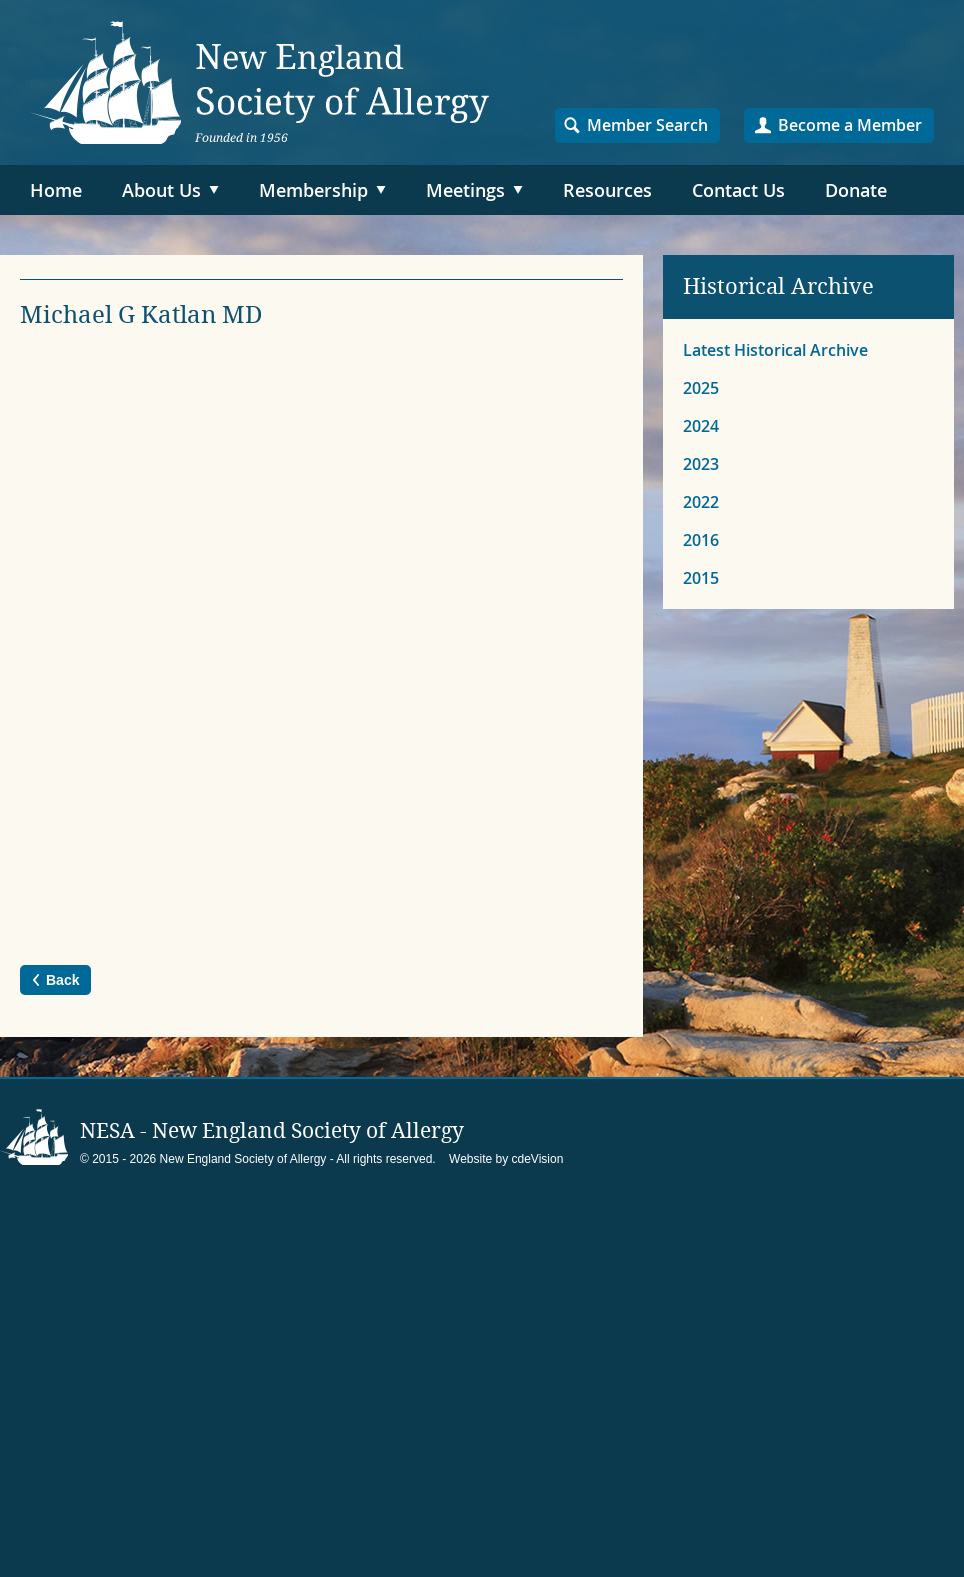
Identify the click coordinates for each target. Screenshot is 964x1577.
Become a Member (850, 125)
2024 (701, 426)
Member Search (647, 125)
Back (62, 980)
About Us (161, 190)
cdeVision (538, 1159)
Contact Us (738, 190)
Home (56, 190)
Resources (607, 190)
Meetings (465, 190)
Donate (856, 190)
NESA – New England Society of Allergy (260, 82)
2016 (701, 540)
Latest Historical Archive (775, 350)
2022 (701, 502)
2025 (701, 388)
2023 (701, 464)
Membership (313, 190)
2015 (701, 578)
